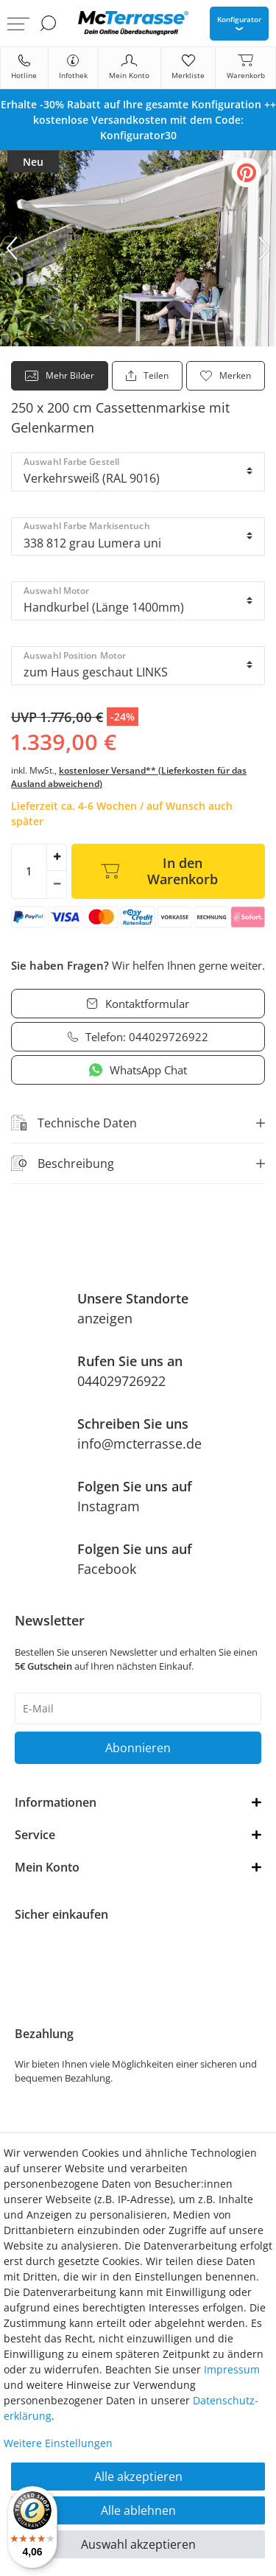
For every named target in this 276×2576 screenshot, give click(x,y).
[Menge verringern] (56, 885)
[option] (138, 119)
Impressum (232, 2369)
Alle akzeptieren (138, 2476)
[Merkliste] (188, 67)
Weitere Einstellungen (58, 2443)
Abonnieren (138, 1748)
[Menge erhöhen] (56, 858)
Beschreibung (62, 1163)
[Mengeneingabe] (28, 871)
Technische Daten (74, 1123)
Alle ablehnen (138, 2510)
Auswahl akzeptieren (138, 2544)
